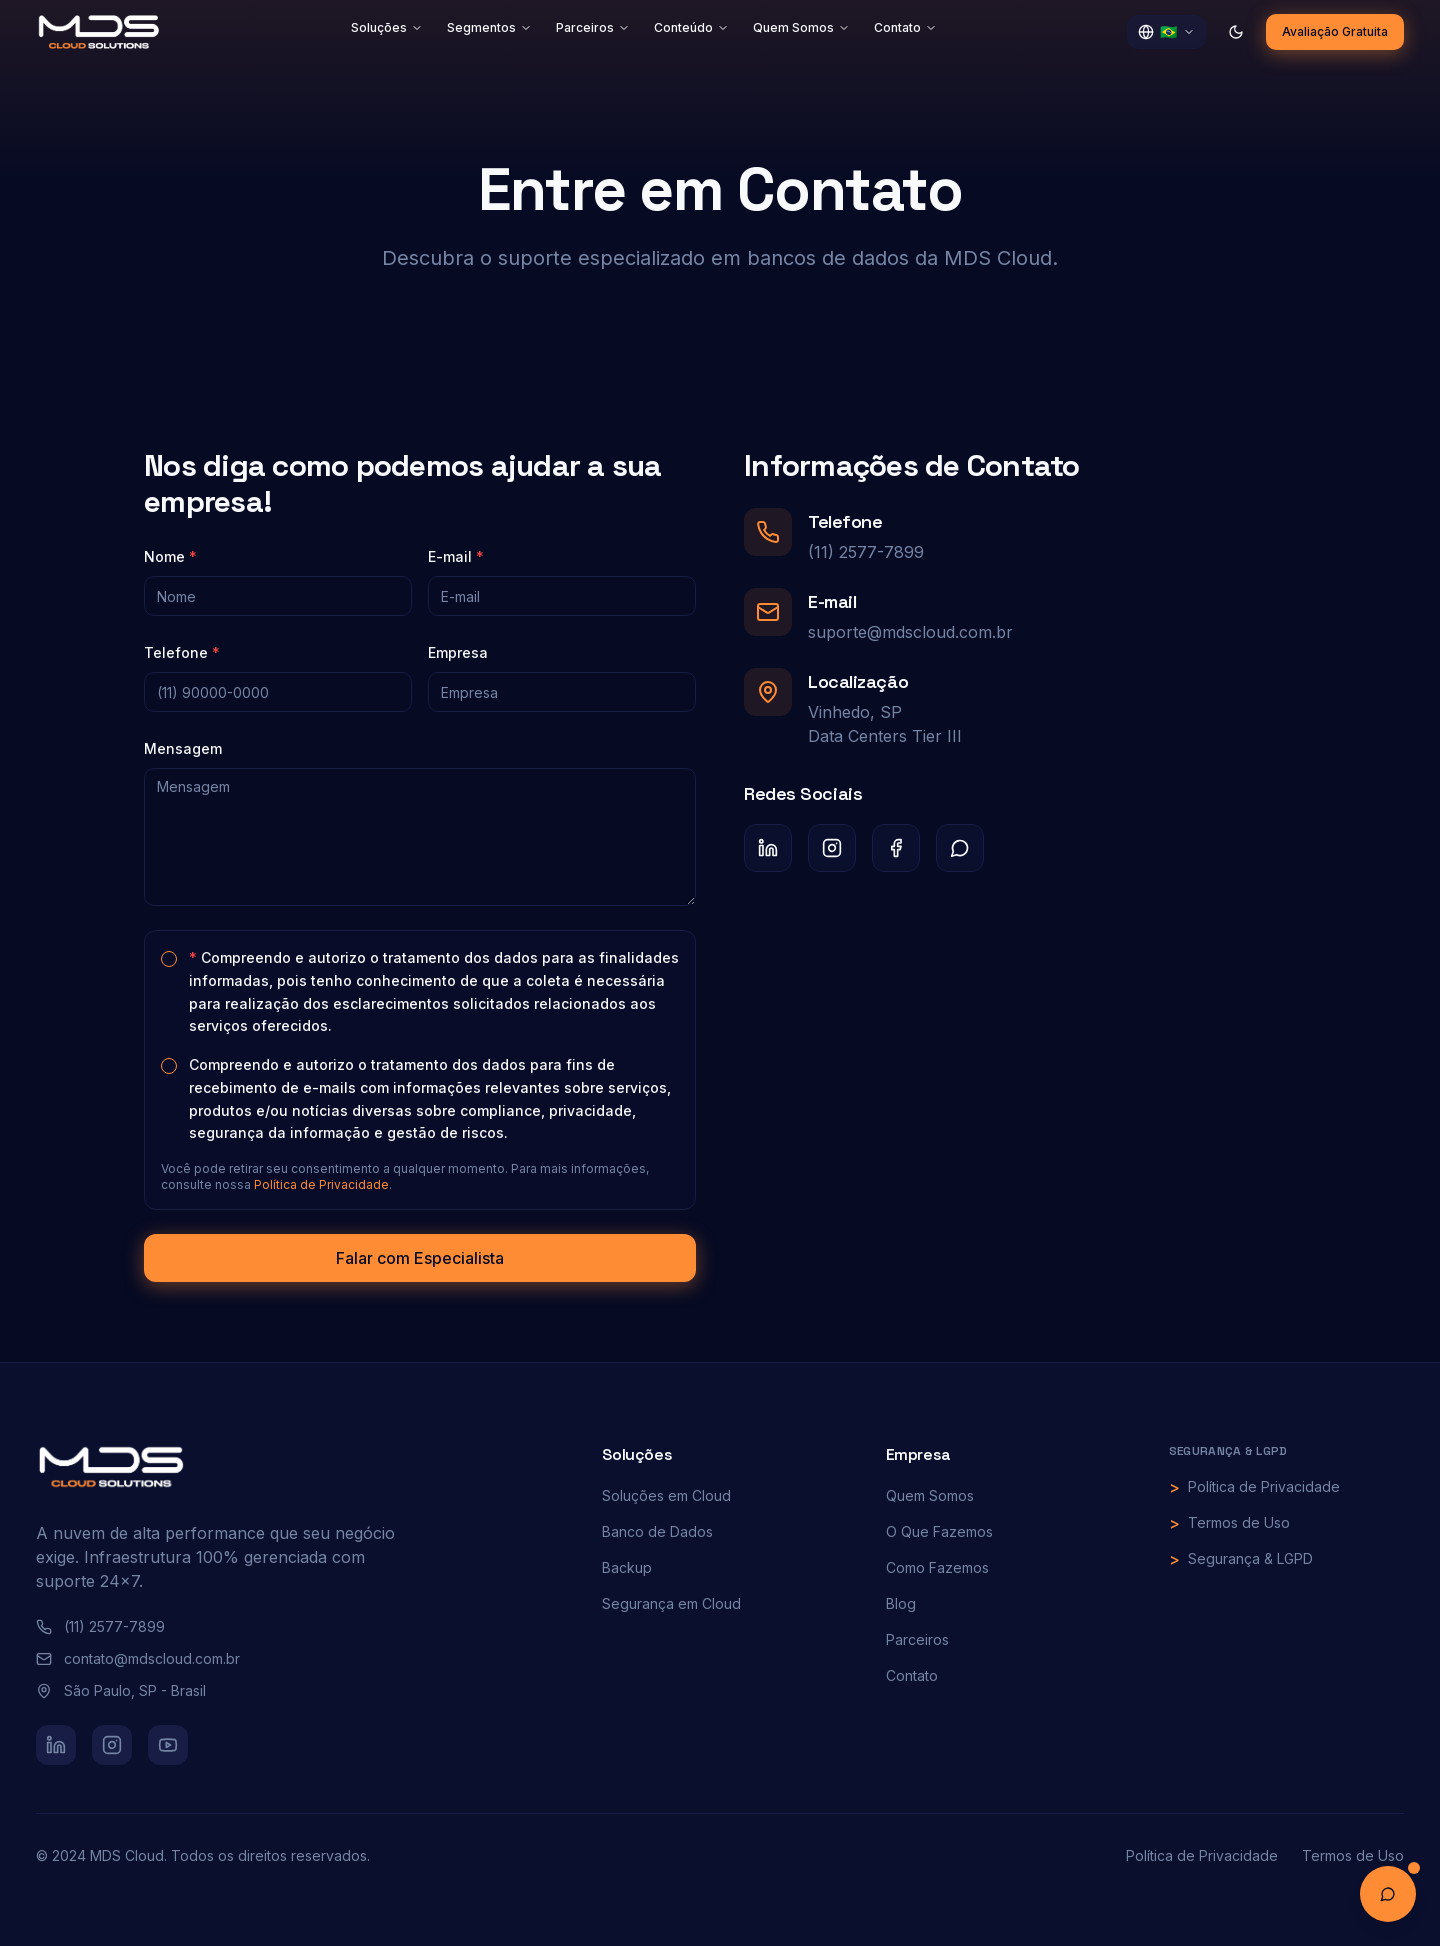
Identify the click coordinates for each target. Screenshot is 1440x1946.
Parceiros (593, 27)
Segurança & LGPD (1250, 1558)
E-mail (454, 556)
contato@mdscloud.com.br (138, 1658)
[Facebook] (898, 848)
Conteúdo (691, 27)
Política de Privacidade (319, 1184)
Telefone (180, 652)
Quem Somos (801, 27)
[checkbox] (167, 959)
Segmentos (489, 27)
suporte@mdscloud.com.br (912, 632)
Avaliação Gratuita (1335, 31)
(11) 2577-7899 (868, 552)
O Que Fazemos (939, 1531)
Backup (627, 1567)
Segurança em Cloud (671, 1603)
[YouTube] (168, 1745)
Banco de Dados (657, 1531)
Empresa (456, 652)
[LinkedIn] (770, 848)
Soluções (387, 27)
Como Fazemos (937, 1567)
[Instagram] (834, 848)
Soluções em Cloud (666, 1495)
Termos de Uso (1239, 1522)
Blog (901, 1603)
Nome (168, 556)
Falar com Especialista (418, 1258)
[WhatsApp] (962, 848)
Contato (905, 27)
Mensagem (181, 748)
